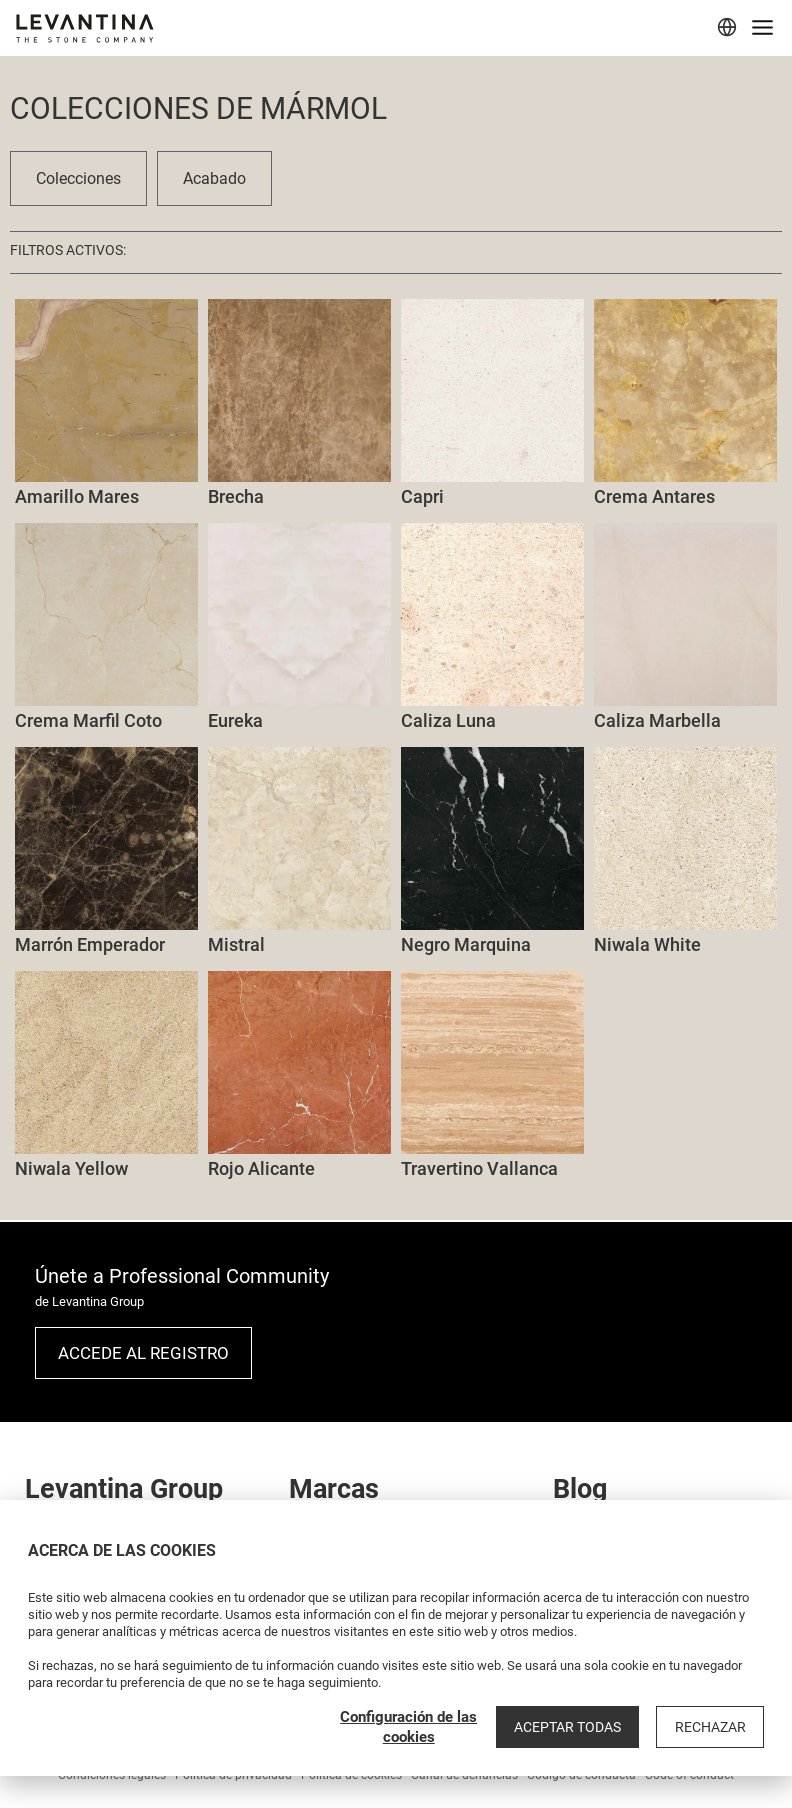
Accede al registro (143, 1353)
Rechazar (711, 1727)
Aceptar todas (571, 1727)
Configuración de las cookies (414, 1727)
